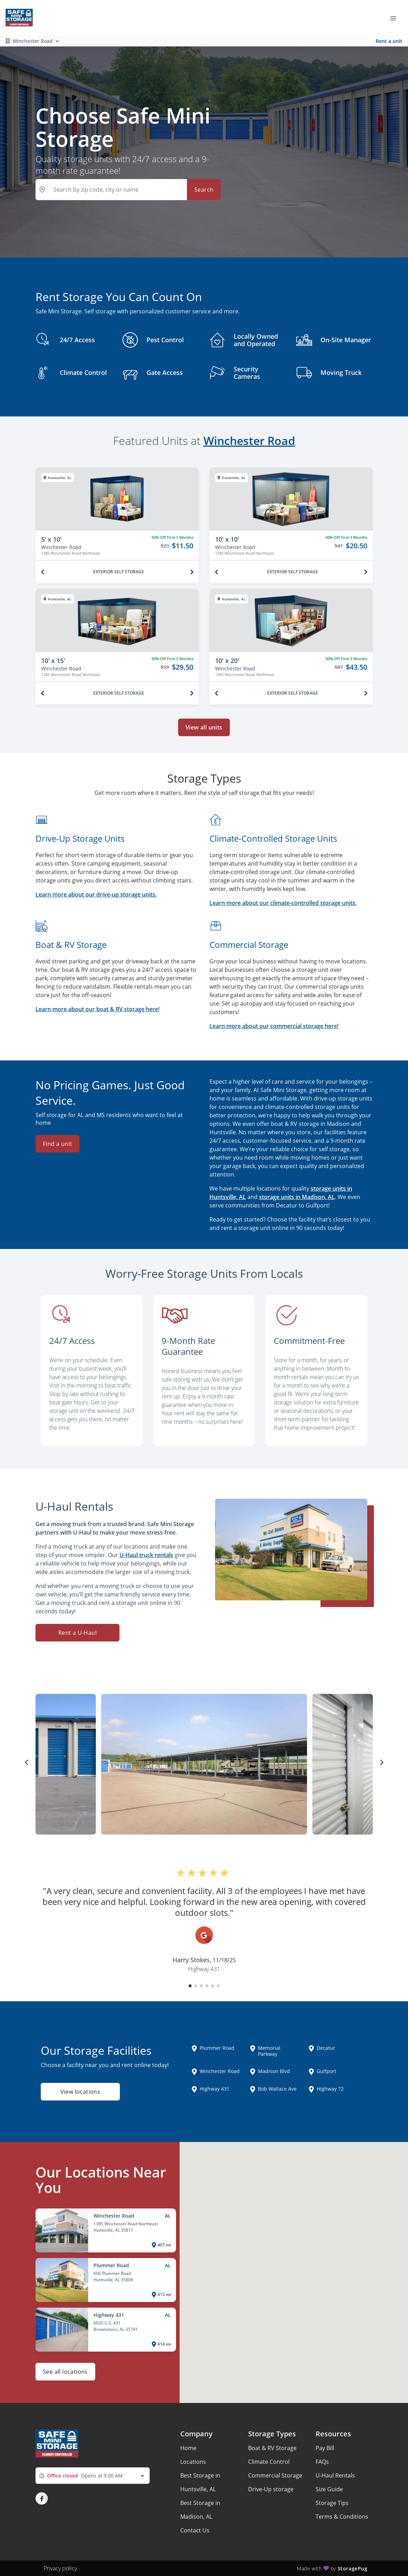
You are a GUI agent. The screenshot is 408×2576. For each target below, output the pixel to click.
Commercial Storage (275, 2475)
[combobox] (92, 2475)
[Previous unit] (42, 572)
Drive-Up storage (270, 2489)
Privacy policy (60, 2568)
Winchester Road (249, 440)
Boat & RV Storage (272, 2448)
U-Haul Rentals (335, 2475)
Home (188, 2448)
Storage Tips (332, 2503)
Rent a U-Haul (77, 1633)
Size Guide (329, 2489)
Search (203, 189)
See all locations (65, 2372)
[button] (190, 1985)
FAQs (322, 2462)
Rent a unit (389, 41)
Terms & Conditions (342, 2516)
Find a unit (57, 1144)
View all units (204, 727)
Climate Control (269, 2462)
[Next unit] (192, 572)
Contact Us (194, 2530)
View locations (80, 2092)
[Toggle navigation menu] (396, 17)
